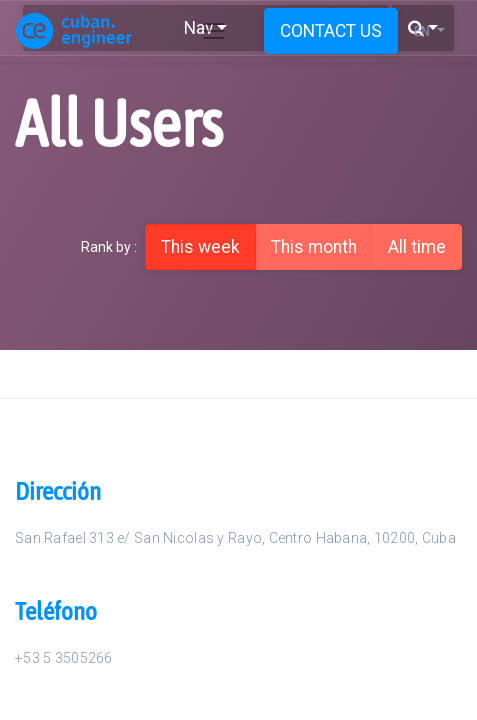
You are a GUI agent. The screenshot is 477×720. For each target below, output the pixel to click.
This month (314, 247)
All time (417, 247)
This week (200, 247)
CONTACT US (331, 31)
